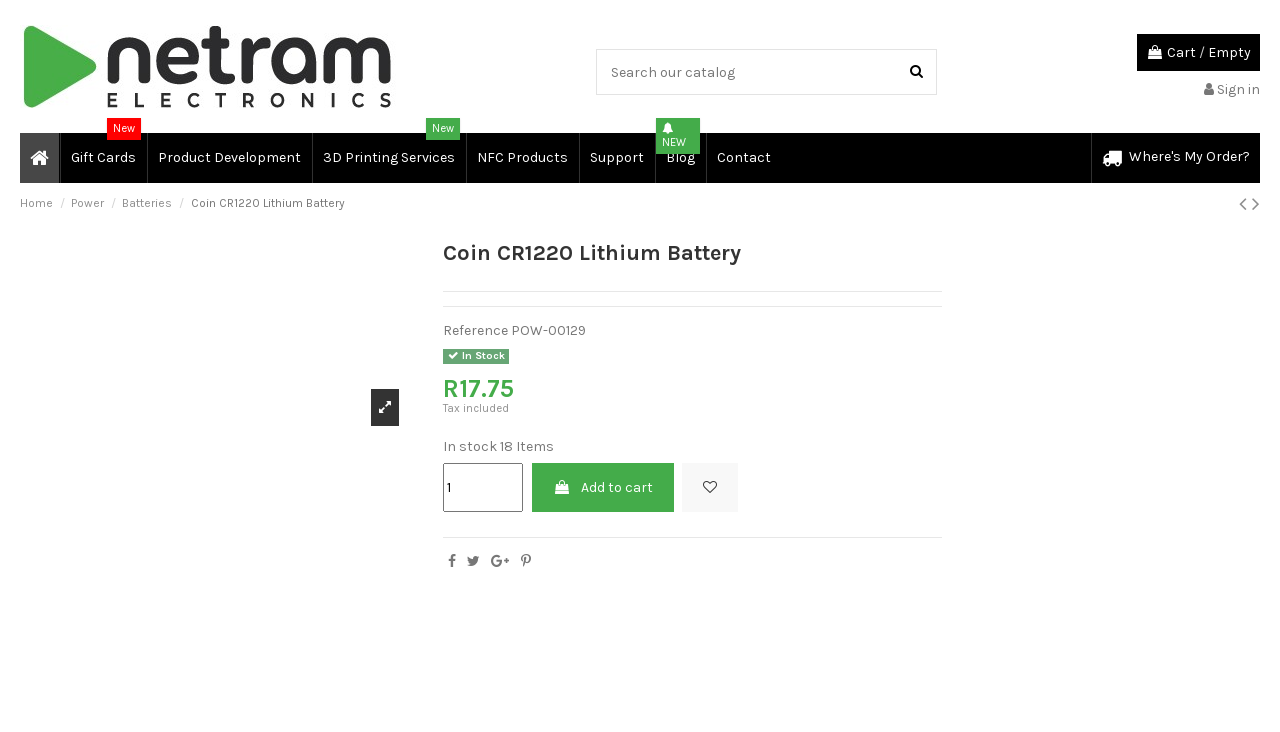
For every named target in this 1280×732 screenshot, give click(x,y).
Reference (475, 330)
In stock (470, 446)
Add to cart (603, 487)
